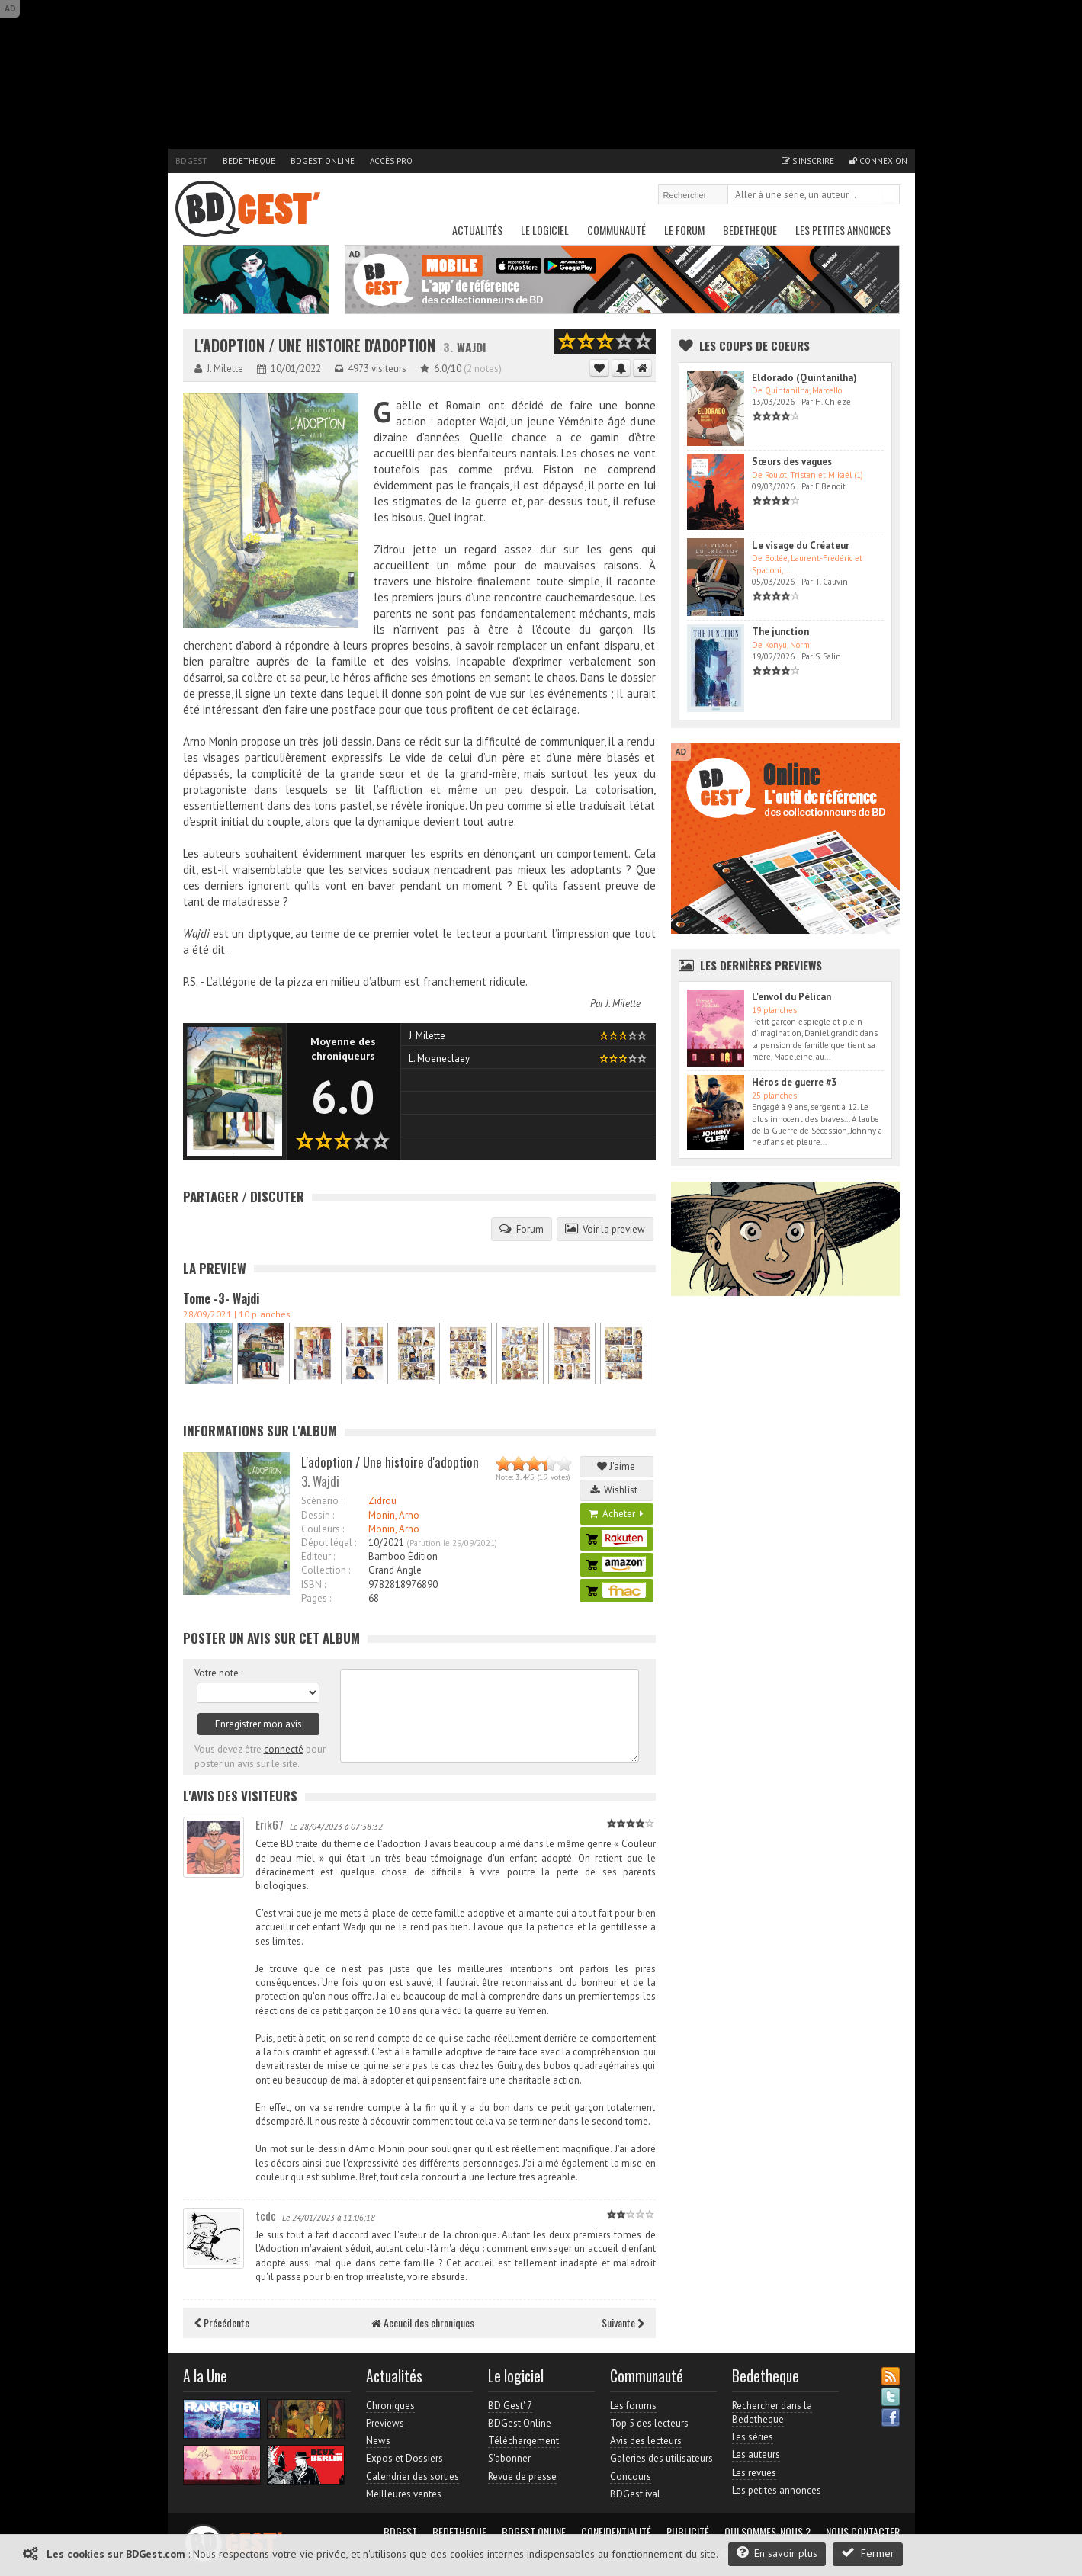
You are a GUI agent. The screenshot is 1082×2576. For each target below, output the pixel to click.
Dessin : (317, 1515)
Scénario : (321, 1500)
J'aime (616, 1466)
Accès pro (391, 161)
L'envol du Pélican (791, 996)
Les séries (752, 2436)
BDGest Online (323, 161)
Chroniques (390, 2405)
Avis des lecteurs (646, 2440)
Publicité (687, 2531)
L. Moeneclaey (439, 1058)
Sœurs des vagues (792, 461)
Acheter (616, 1513)
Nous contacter (863, 2531)
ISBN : (313, 1584)
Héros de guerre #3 (794, 1082)
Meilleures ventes (403, 2494)
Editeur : (318, 1556)
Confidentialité (616, 2531)
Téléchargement (523, 2440)
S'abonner (509, 2458)
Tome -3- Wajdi (221, 1298)
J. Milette (623, 1003)
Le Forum (684, 230)
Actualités (477, 230)
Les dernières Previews (761, 965)
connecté (283, 1749)
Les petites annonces (843, 230)
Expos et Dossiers (404, 2458)
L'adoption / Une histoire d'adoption (314, 346)
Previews (385, 2423)
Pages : (316, 1598)
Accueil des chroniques (422, 2323)
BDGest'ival (635, 2494)
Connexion (878, 161)
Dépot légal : (328, 1542)
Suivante (623, 2323)
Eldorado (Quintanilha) (804, 377)
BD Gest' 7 (510, 2405)
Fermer (867, 2553)
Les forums (633, 2405)
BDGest (191, 161)
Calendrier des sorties (412, 2476)
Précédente (221, 2323)
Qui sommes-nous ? (767, 2531)
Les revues (754, 2472)
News (378, 2440)
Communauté (616, 230)
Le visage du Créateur (800, 545)
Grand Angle (395, 1570)
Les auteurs (756, 2454)
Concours (630, 2476)
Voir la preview (605, 1229)
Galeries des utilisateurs (661, 2458)
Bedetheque (249, 161)
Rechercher (889, 196)
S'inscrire (808, 161)
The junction (780, 631)
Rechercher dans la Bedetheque (772, 2412)
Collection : (325, 1570)
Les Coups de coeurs (754, 345)
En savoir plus (777, 2553)
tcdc (265, 2215)
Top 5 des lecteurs (649, 2423)
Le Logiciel (545, 230)
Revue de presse (522, 2476)
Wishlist (616, 1490)
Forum (521, 1229)
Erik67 (269, 1824)
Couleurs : (322, 1528)
